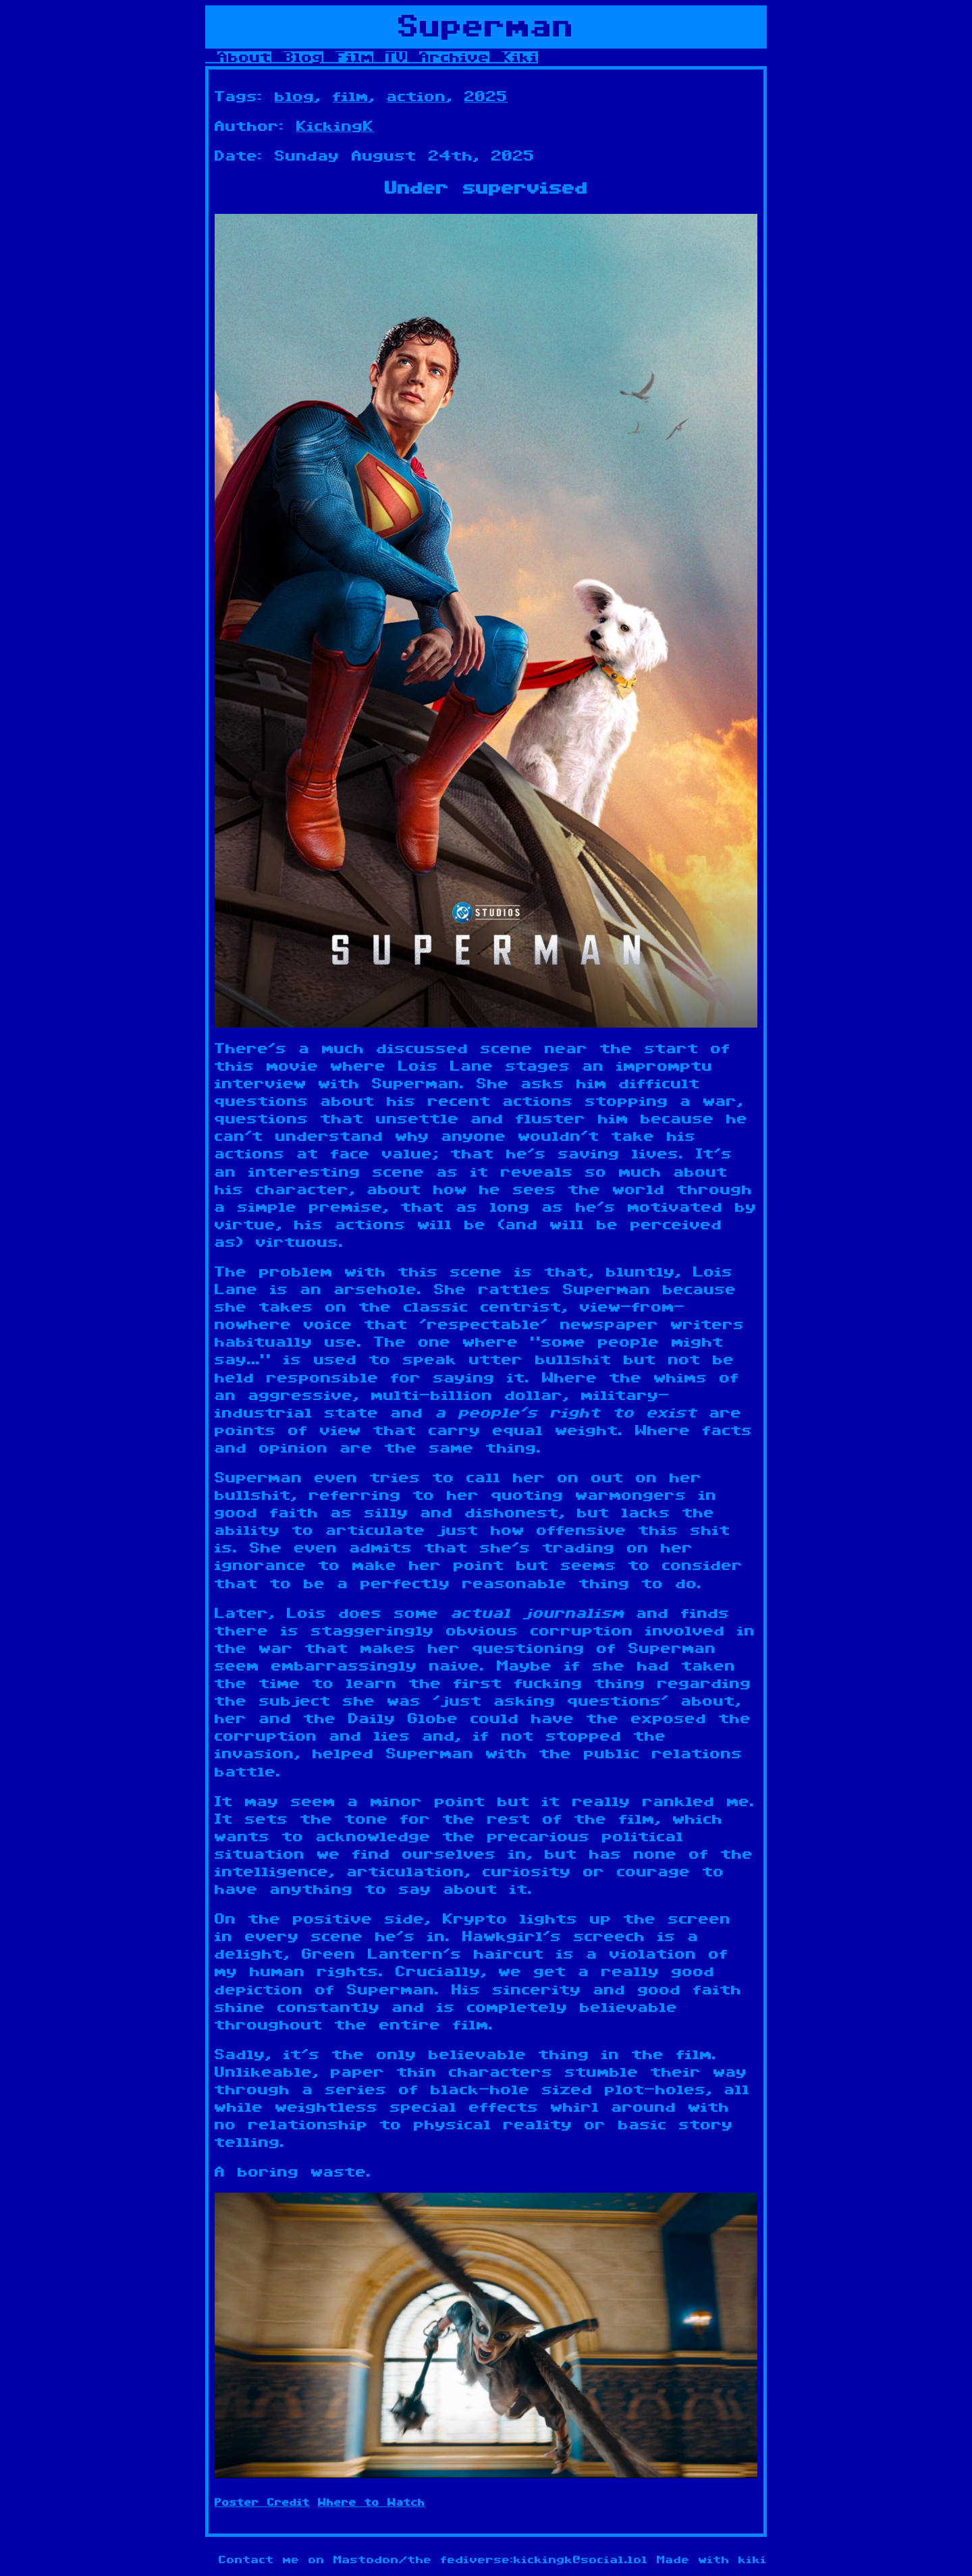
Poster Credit (262, 2502)
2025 (486, 96)
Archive (454, 57)
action (416, 96)
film (351, 96)
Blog (303, 57)
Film (354, 57)
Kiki (520, 57)
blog (295, 96)
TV (396, 57)
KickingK (335, 126)
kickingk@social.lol (581, 2560)
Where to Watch (371, 2502)
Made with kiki (712, 2560)
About (244, 57)
